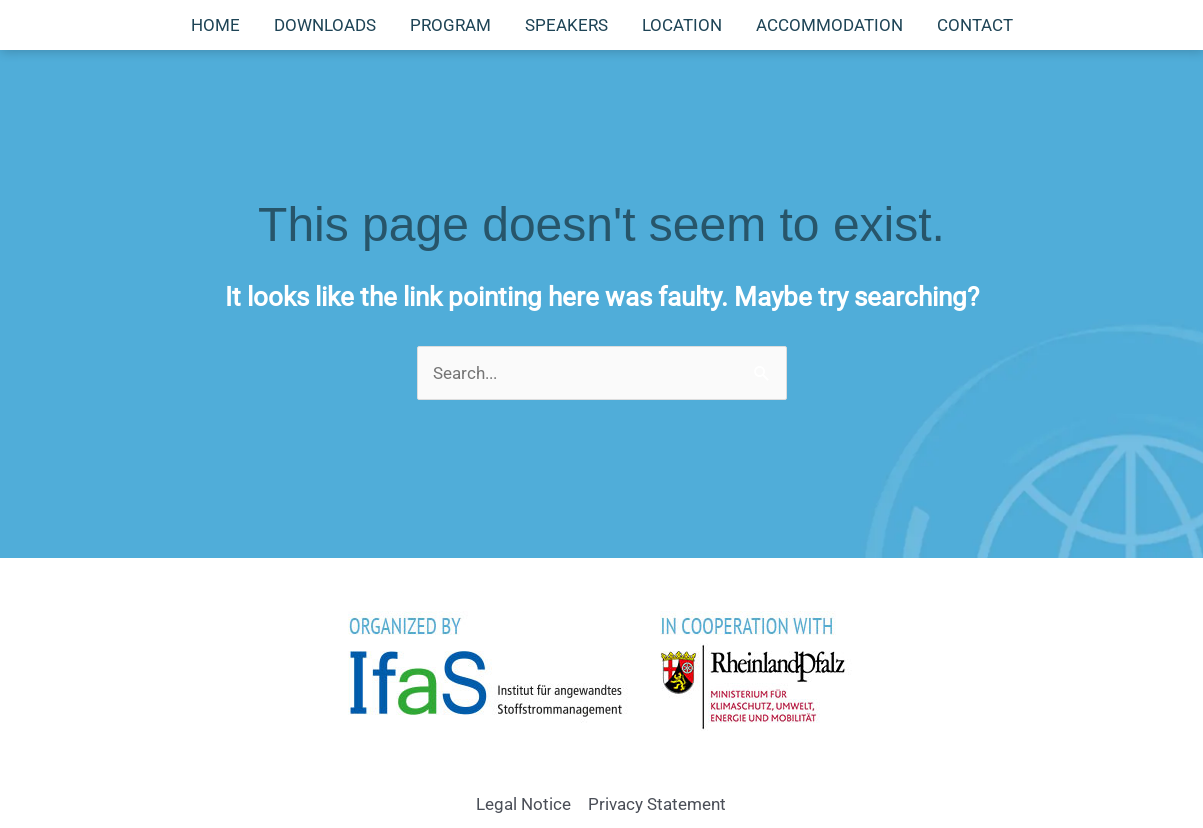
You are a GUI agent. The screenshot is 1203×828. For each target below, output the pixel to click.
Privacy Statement (657, 804)
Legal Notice (523, 804)
